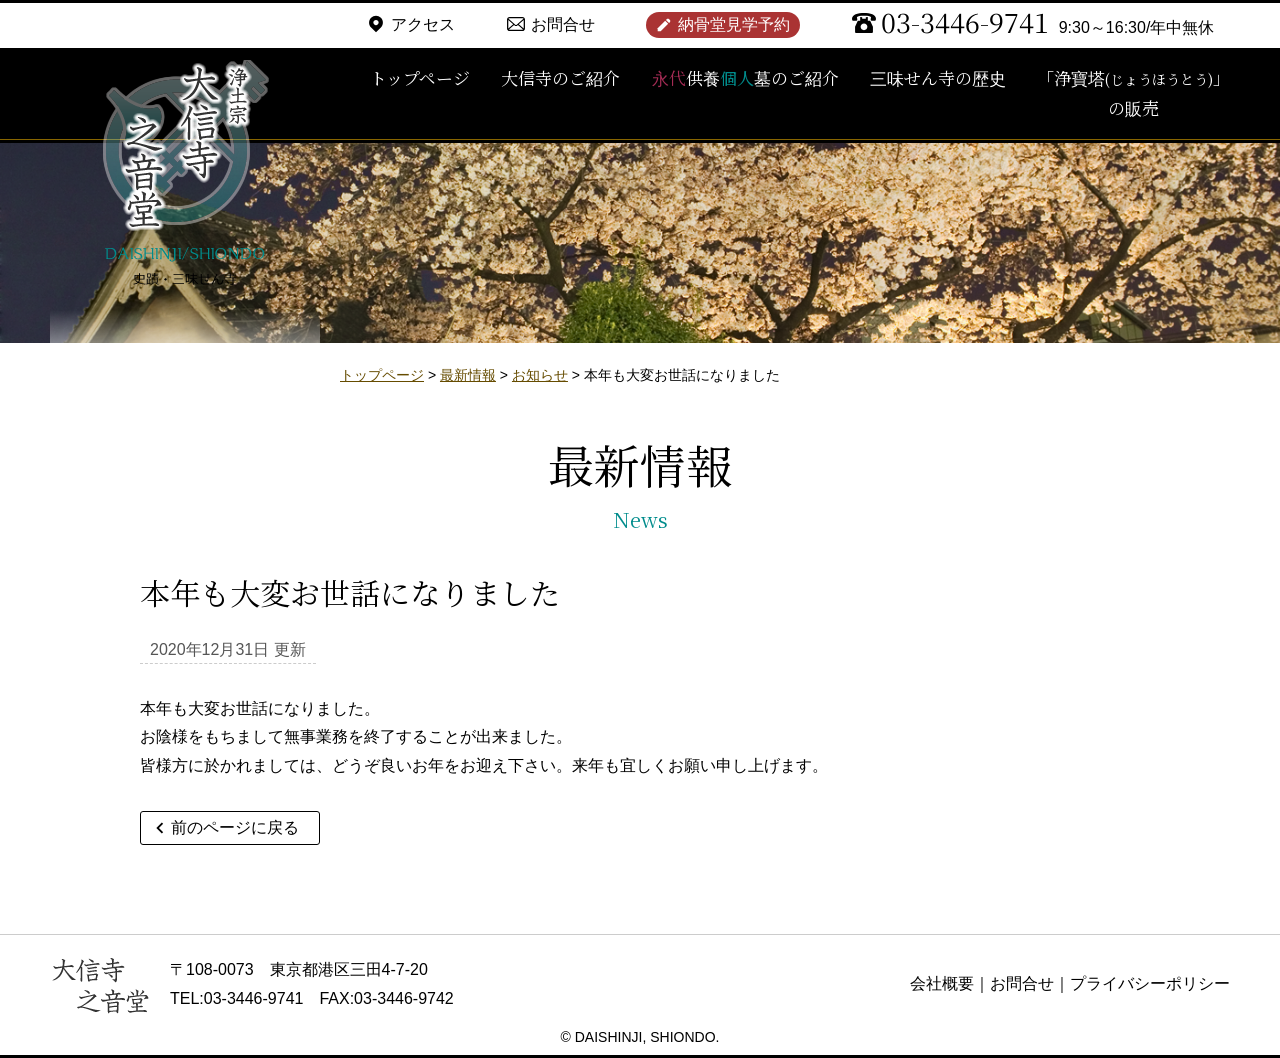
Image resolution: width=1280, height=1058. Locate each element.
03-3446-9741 (965, 21)
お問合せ (563, 24)
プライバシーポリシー (1150, 983)
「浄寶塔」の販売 (1133, 93)
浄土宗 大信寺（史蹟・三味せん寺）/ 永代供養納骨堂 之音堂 (185, 175)
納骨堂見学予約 (734, 24)
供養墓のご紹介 (745, 77)
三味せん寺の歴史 (938, 77)
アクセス (423, 24)
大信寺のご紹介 (560, 77)
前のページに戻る (235, 827)
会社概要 (942, 983)
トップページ (420, 77)
